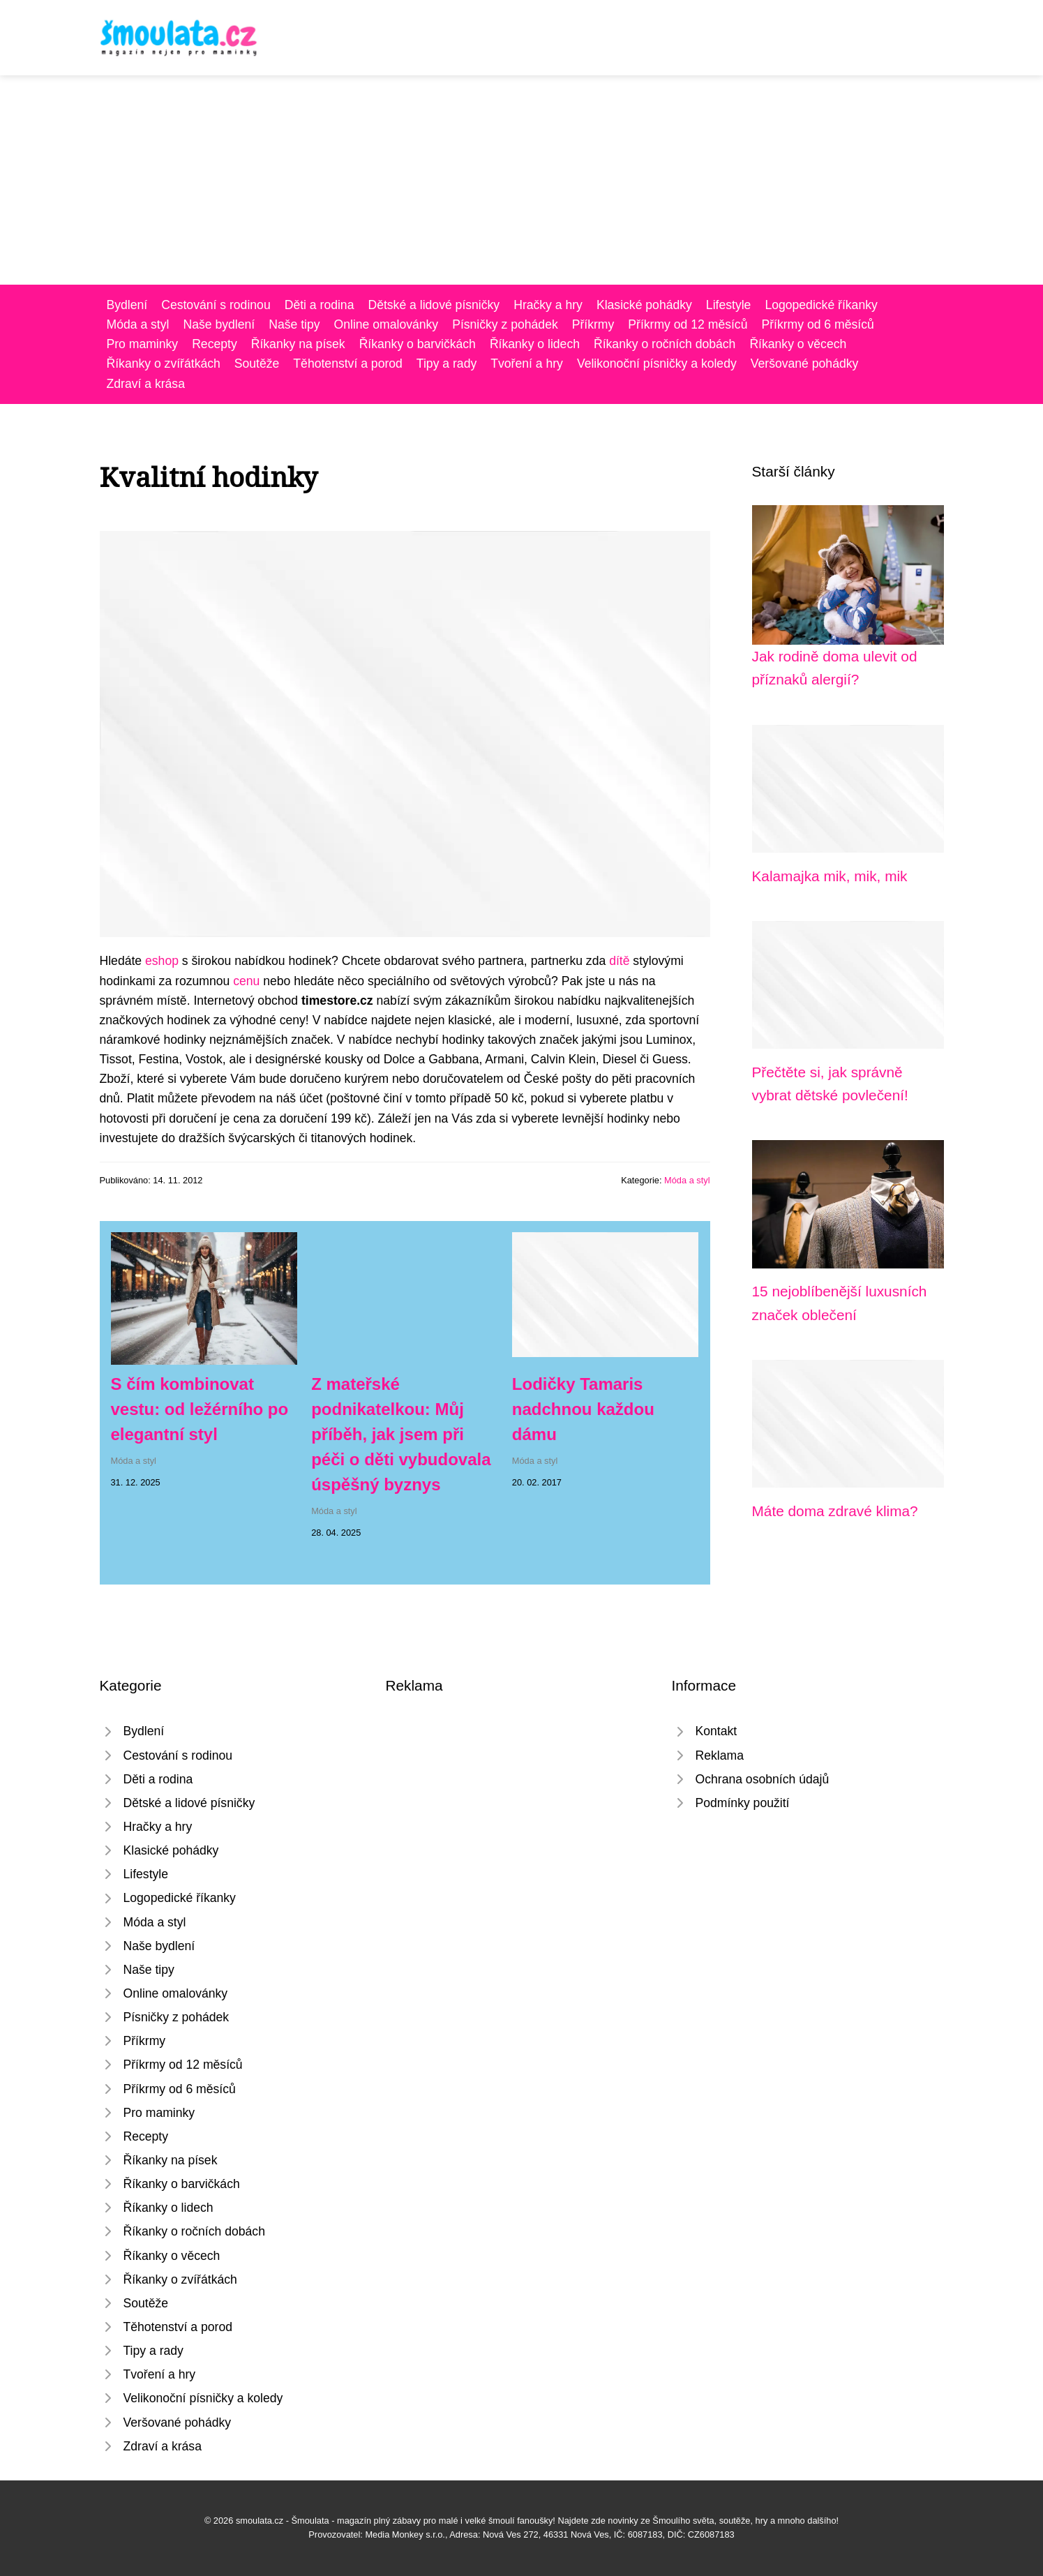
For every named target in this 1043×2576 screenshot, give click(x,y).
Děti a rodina (319, 305)
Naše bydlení (219, 324)
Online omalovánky (386, 324)
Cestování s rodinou (215, 305)
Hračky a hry (548, 305)
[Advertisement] (521, 180)
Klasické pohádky (644, 305)
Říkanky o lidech (535, 344)
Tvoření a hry (526, 363)
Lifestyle (728, 305)
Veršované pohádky (805, 363)
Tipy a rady (447, 363)
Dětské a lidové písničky (434, 305)
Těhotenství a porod (348, 363)
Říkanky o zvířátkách (163, 363)
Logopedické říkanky (821, 305)
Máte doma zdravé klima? (835, 1511)
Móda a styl (138, 324)
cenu (246, 981)
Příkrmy (593, 324)
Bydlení (127, 305)
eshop (162, 961)
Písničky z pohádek (505, 324)
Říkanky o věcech (797, 344)
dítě (619, 961)
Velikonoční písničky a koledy (657, 363)
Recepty (214, 344)
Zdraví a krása (146, 384)
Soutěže (257, 363)
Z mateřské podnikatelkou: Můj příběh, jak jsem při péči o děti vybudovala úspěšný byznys (400, 1434)
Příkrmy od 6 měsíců (817, 324)
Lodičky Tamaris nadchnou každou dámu (583, 1409)
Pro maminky (143, 344)
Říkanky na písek (298, 344)
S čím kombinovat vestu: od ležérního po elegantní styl (200, 1409)
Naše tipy (294, 324)
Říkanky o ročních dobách (664, 344)
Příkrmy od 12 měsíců (687, 324)
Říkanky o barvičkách (417, 344)
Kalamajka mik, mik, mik (830, 876)
